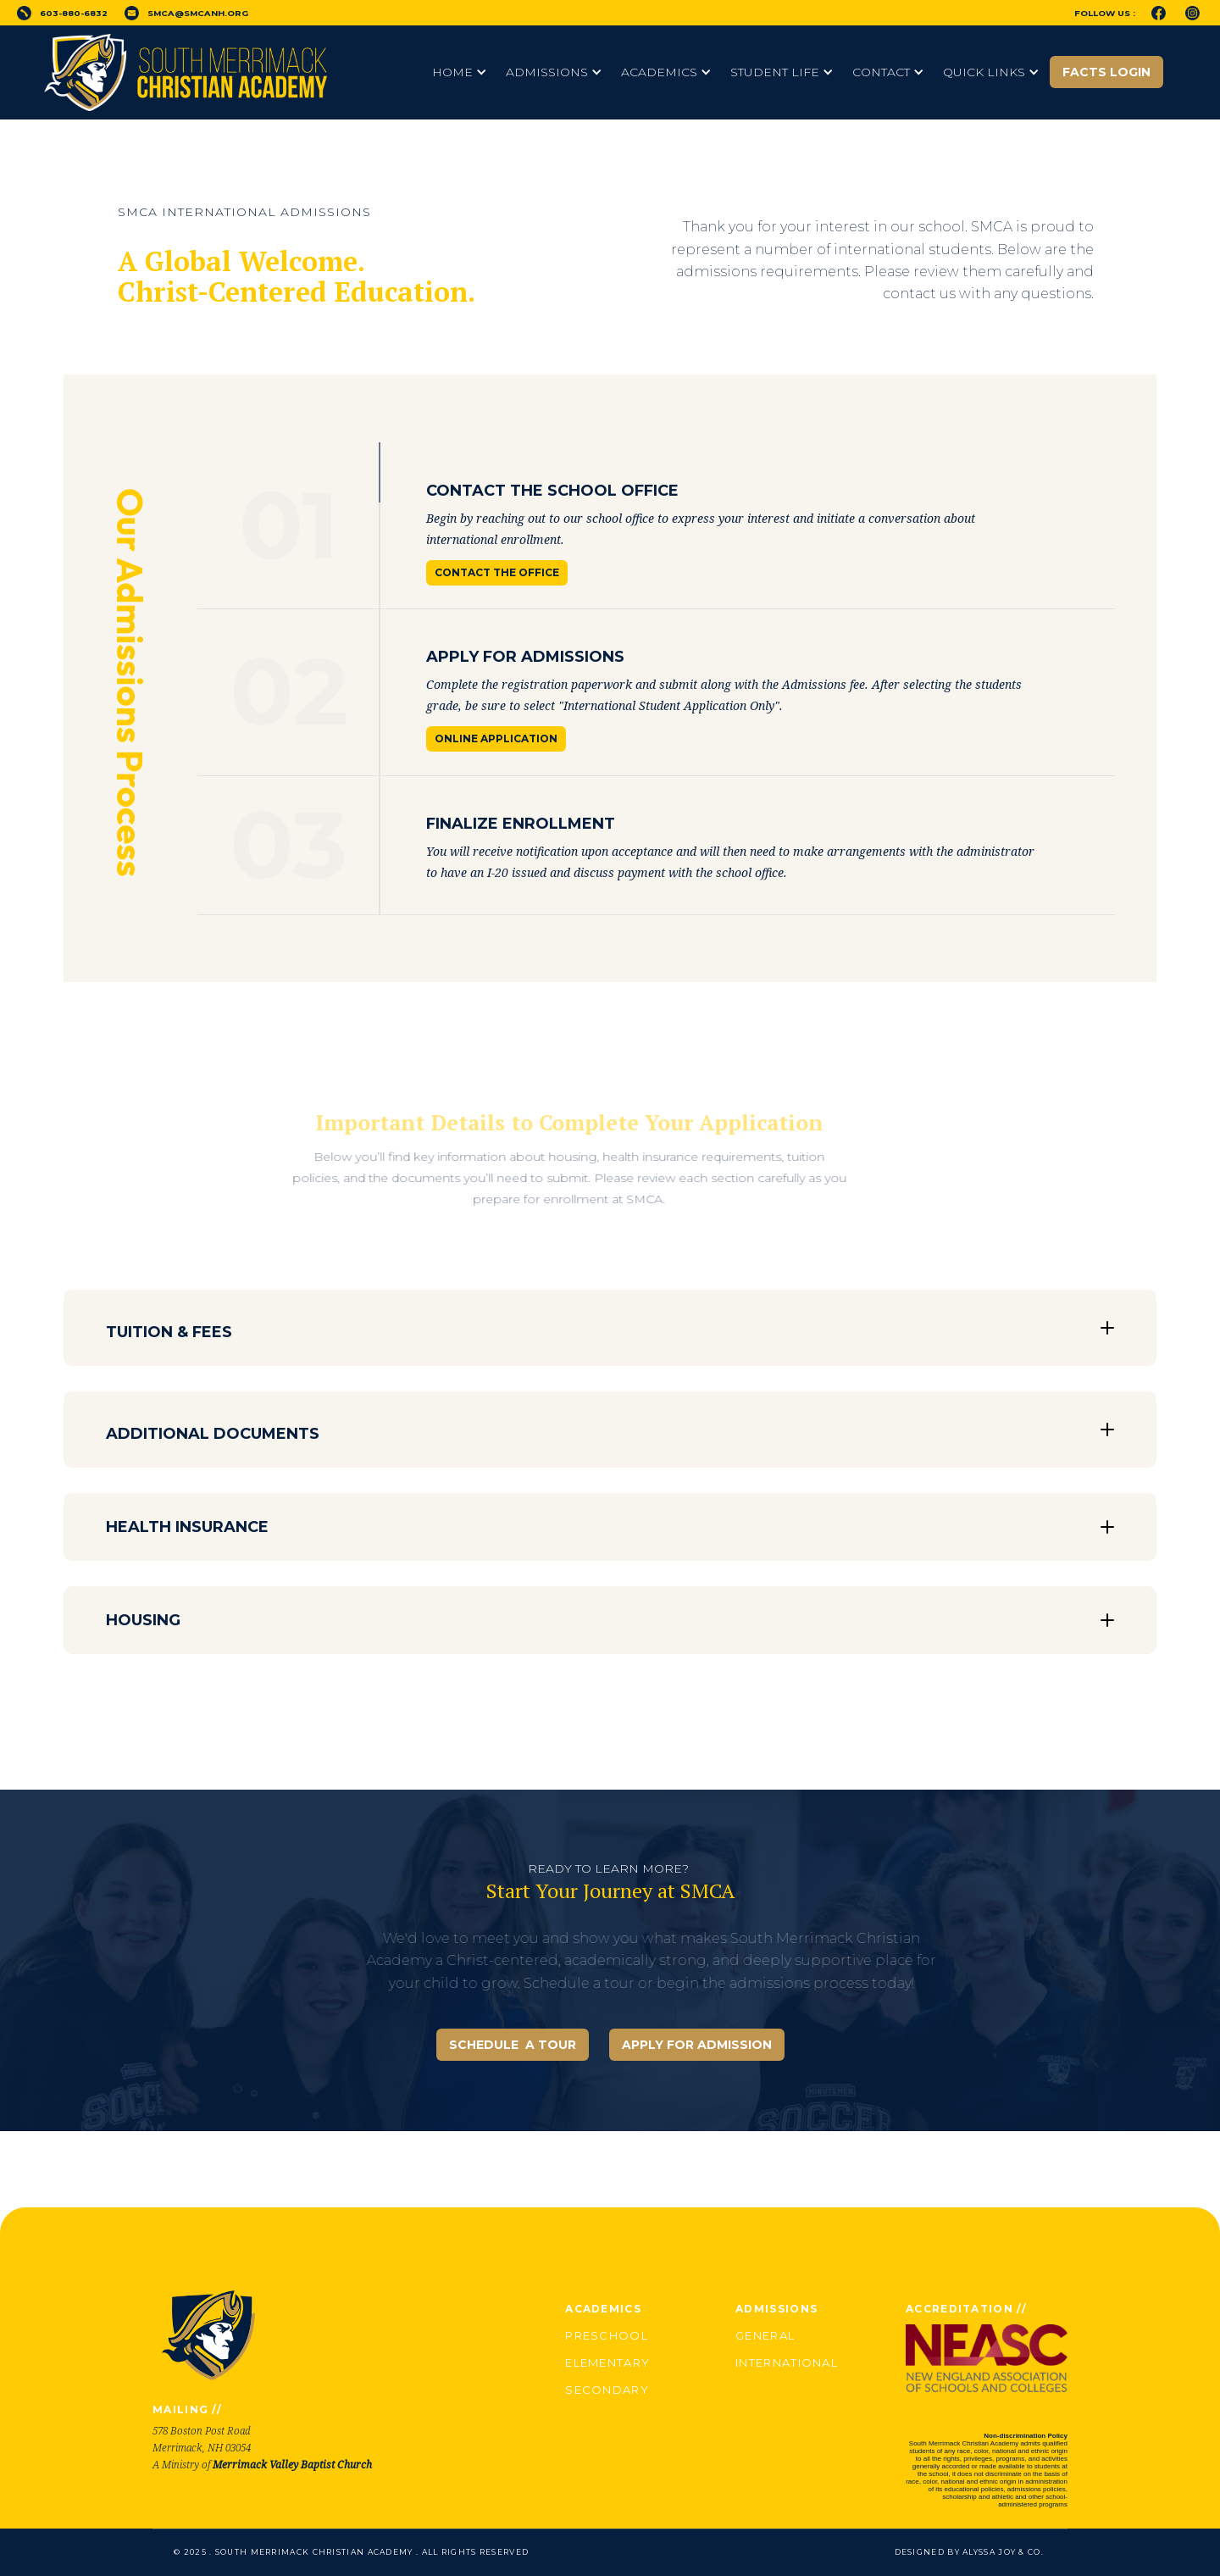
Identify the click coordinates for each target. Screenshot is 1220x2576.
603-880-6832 (74, 13)
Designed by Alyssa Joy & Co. (969, 2552)
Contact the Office (497, 572)
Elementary (607, 2362)
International (786, 2362)
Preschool (606, 2335)
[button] (460, 72)
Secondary (607, 2389)
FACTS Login (1106, 72)
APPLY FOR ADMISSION (697, 2044)
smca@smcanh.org (197, 13)
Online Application (496, 738)
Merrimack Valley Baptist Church (292, 2464)
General (765, 2335)
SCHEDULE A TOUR (512, 2044)
